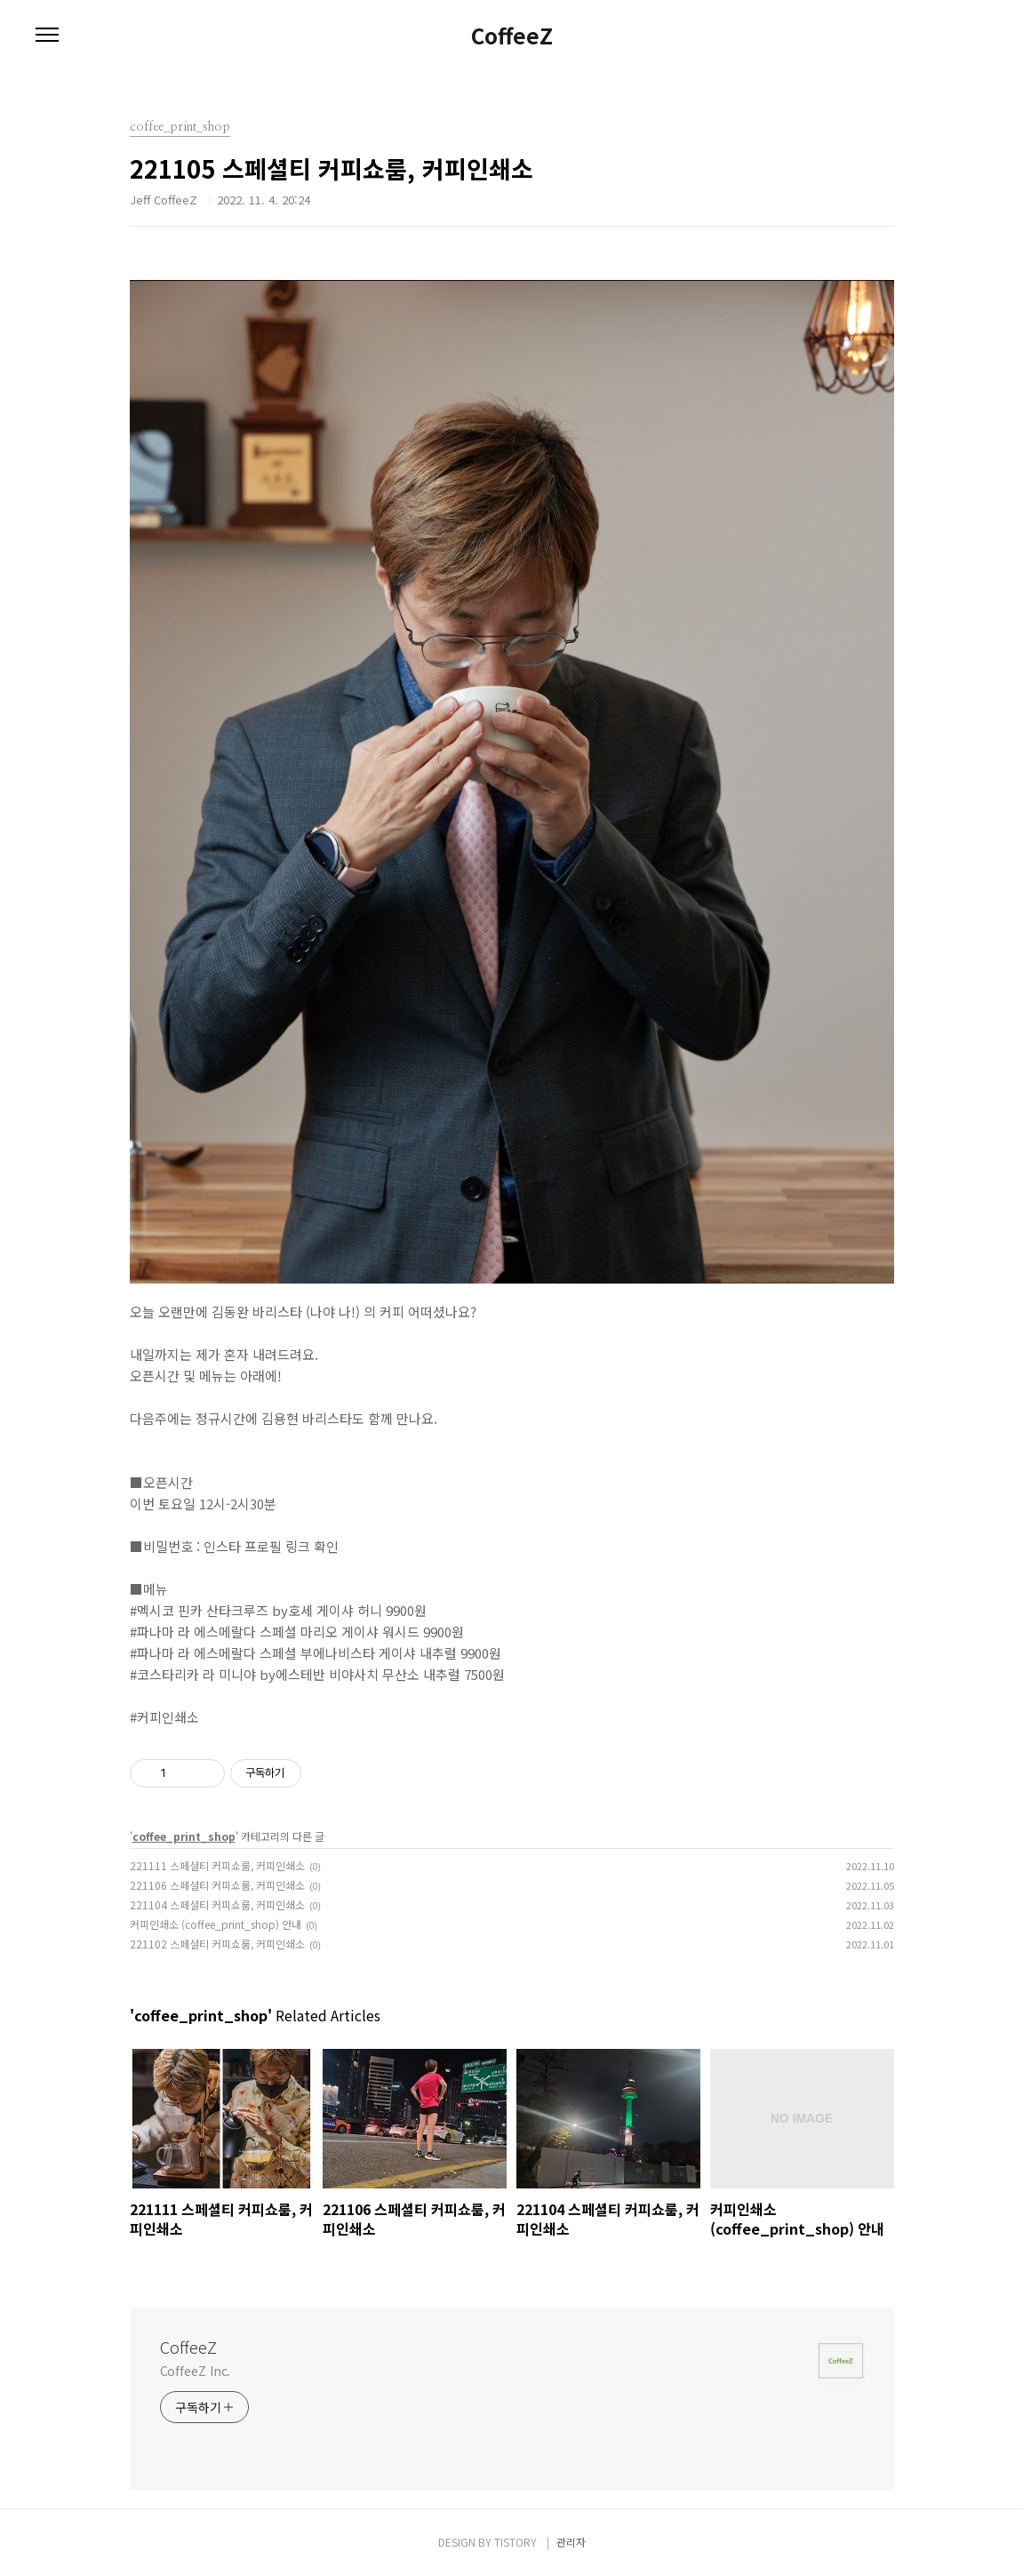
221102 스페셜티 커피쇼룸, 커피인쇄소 (217, 1943)
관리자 (571, 2541)
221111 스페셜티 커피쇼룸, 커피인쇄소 (217, 1865)
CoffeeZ (512, 35)
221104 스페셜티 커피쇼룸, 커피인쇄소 (217, 1904)
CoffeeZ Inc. (195, 2371)
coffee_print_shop (184, 1836)
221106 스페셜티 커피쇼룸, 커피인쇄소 (217, 1884)
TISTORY (515, 2541)
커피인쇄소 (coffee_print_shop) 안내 (215, 1924)
